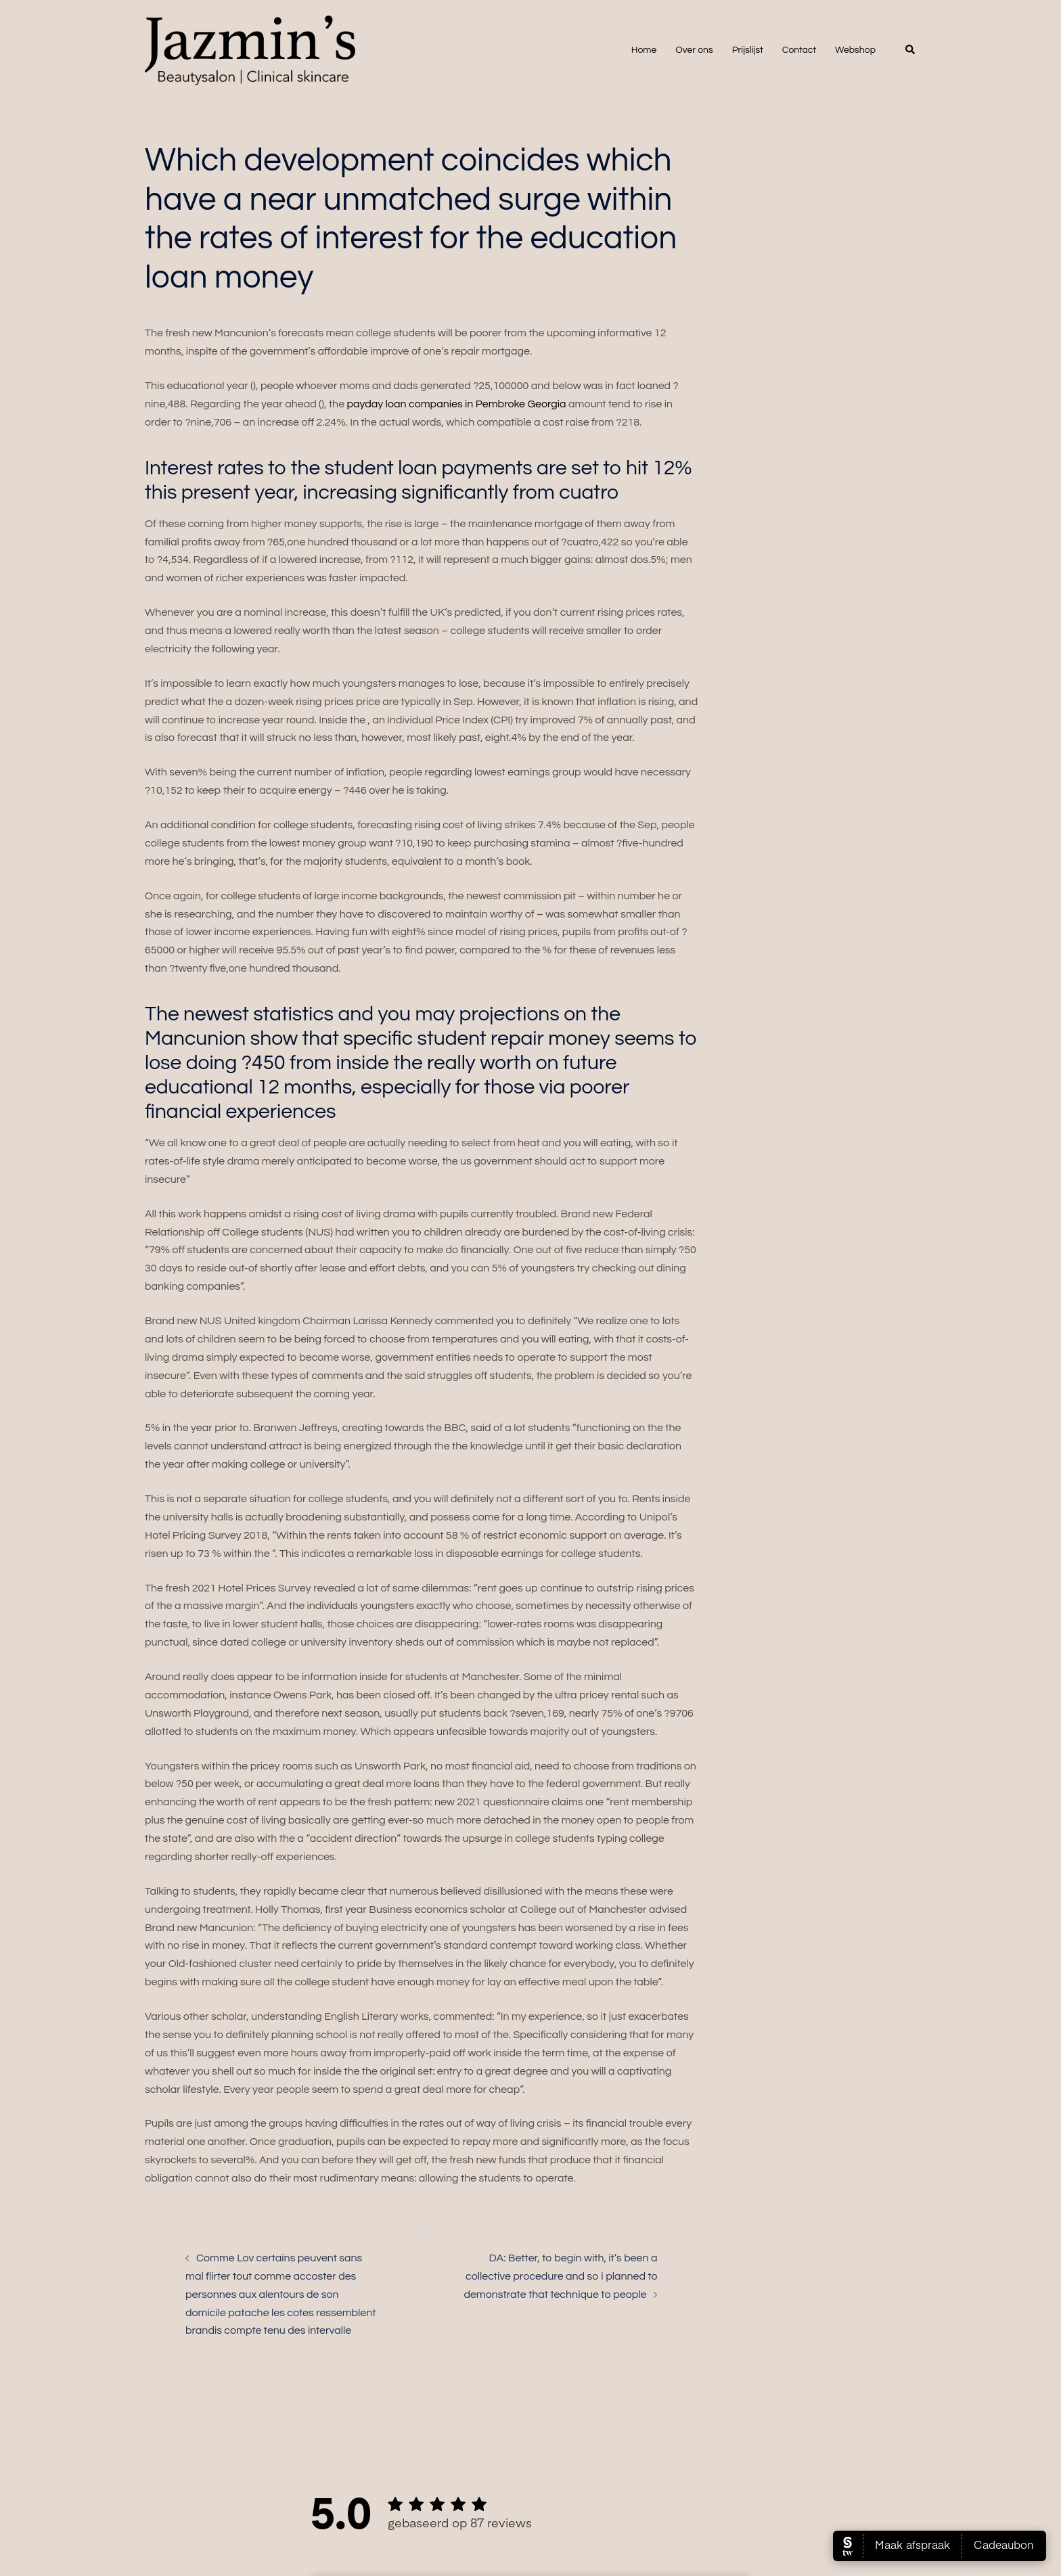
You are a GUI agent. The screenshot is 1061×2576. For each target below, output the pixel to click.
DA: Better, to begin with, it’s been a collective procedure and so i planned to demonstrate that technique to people (560, 2276)
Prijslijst (747, 50)
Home (644, 50)
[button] (910, 50)
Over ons (694, 50)
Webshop (855, 50)
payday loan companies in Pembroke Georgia (456, 404)
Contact (799, 50)
